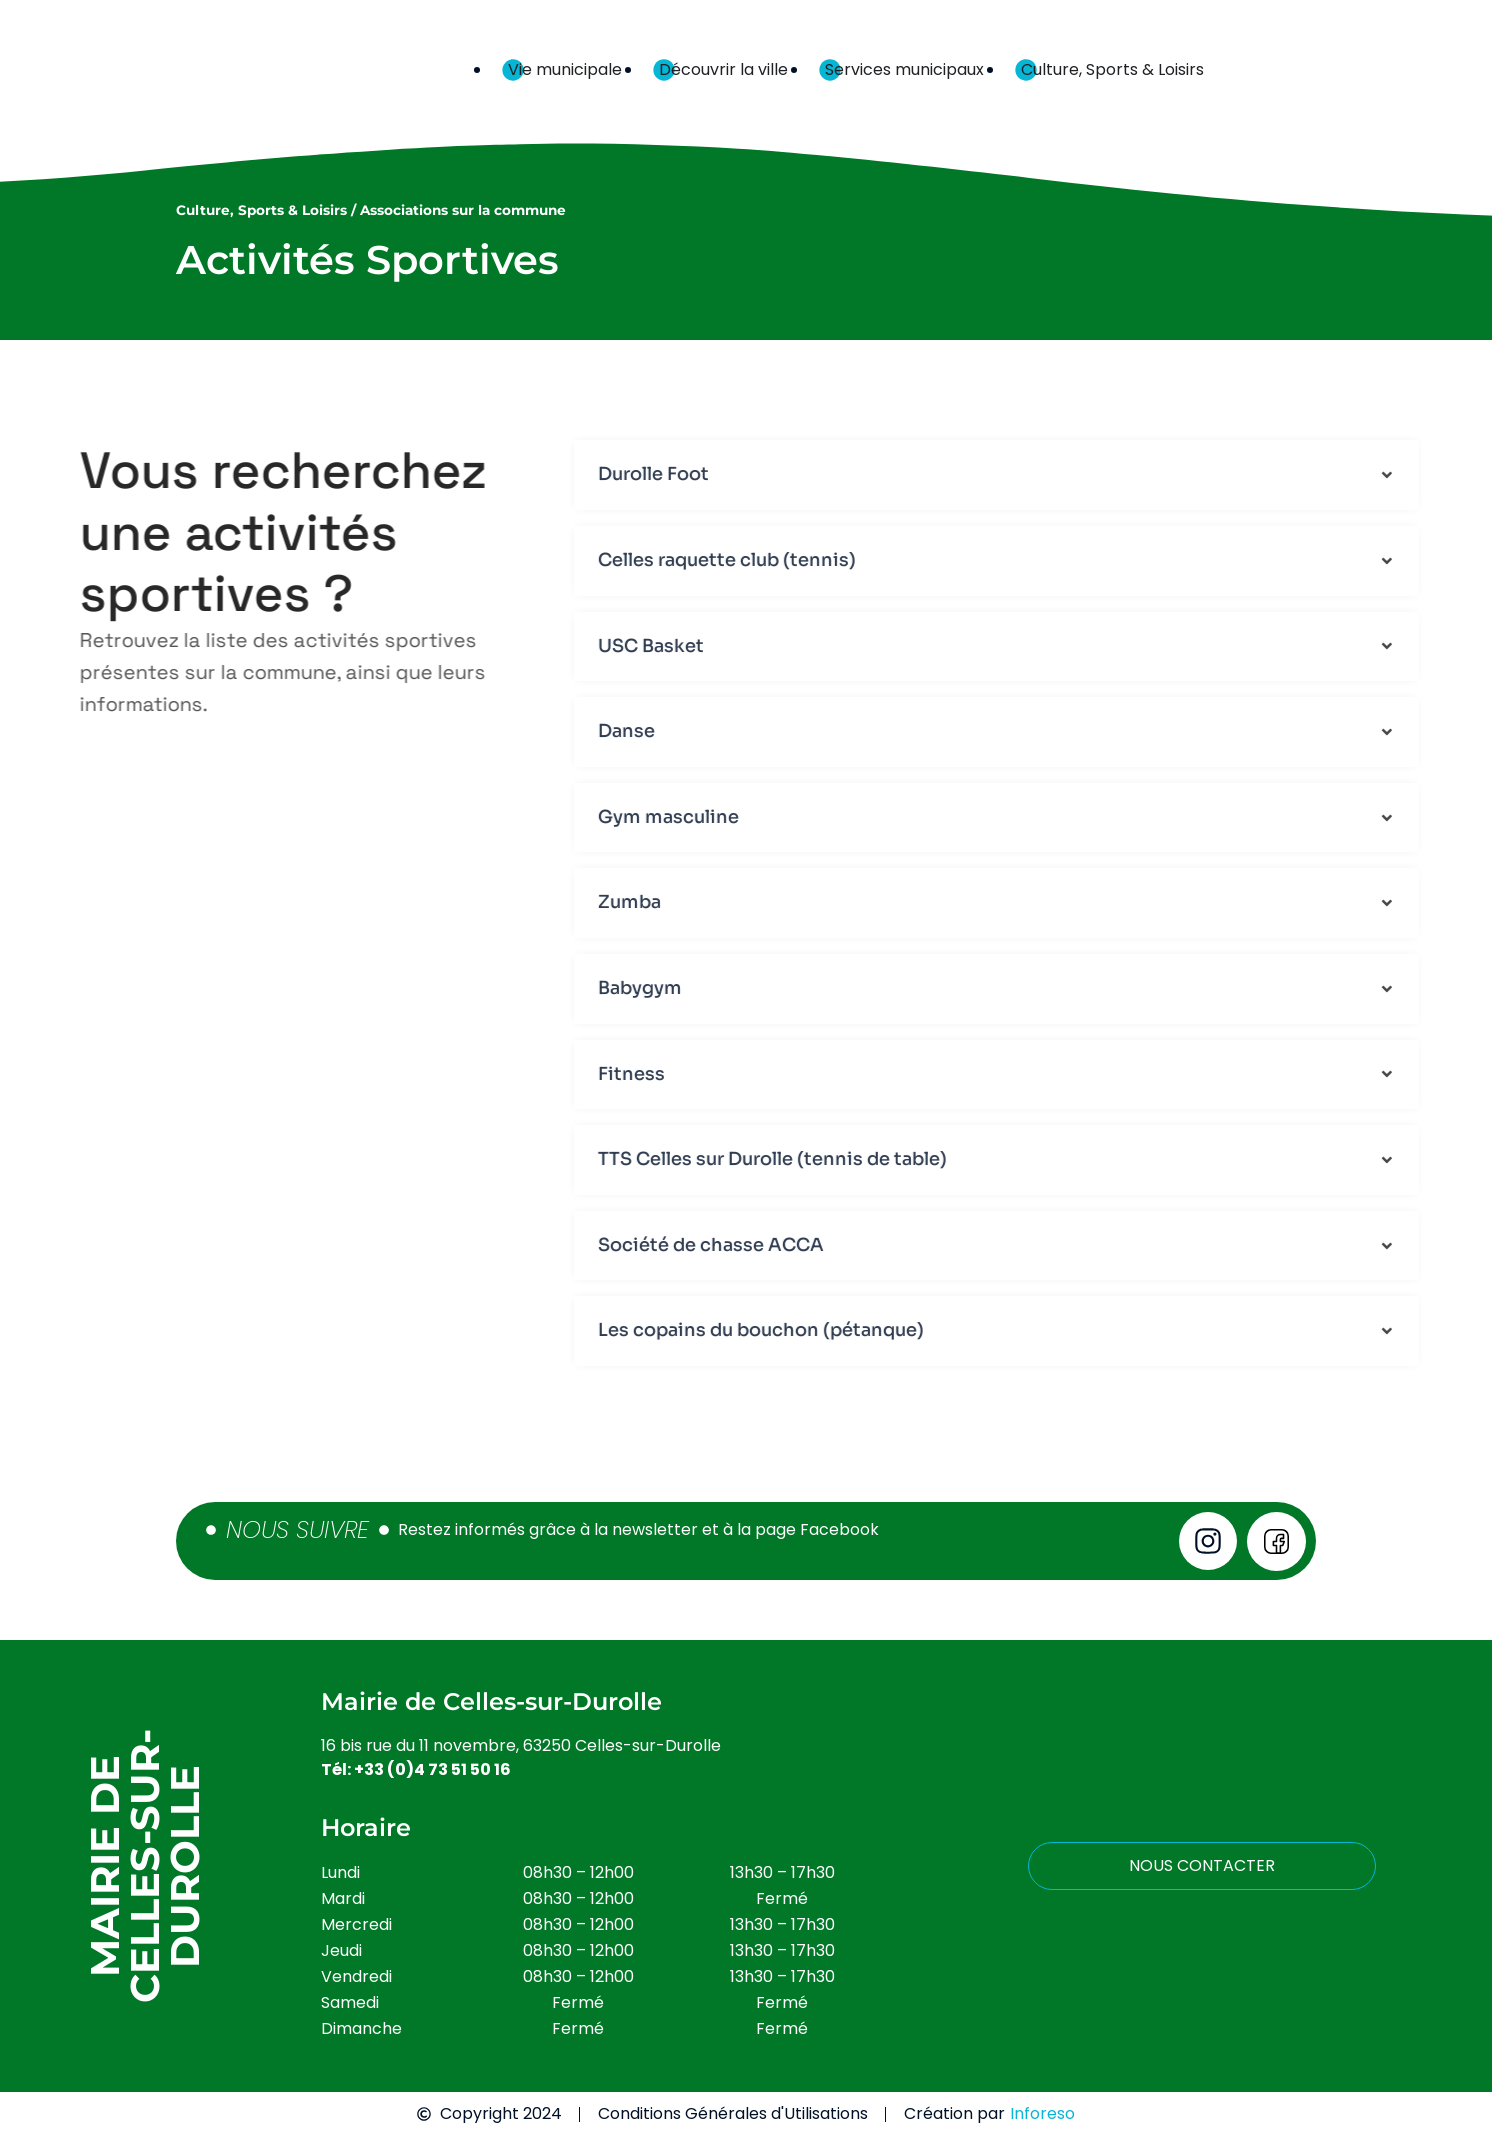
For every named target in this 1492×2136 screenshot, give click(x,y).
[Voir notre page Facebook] (1276, 1541)
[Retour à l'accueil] (241, 70)
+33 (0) (432, 1769)
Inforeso (1042, 2113)
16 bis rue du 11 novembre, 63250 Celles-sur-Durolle (521, 1745)
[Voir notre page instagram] (1208, 1541)
